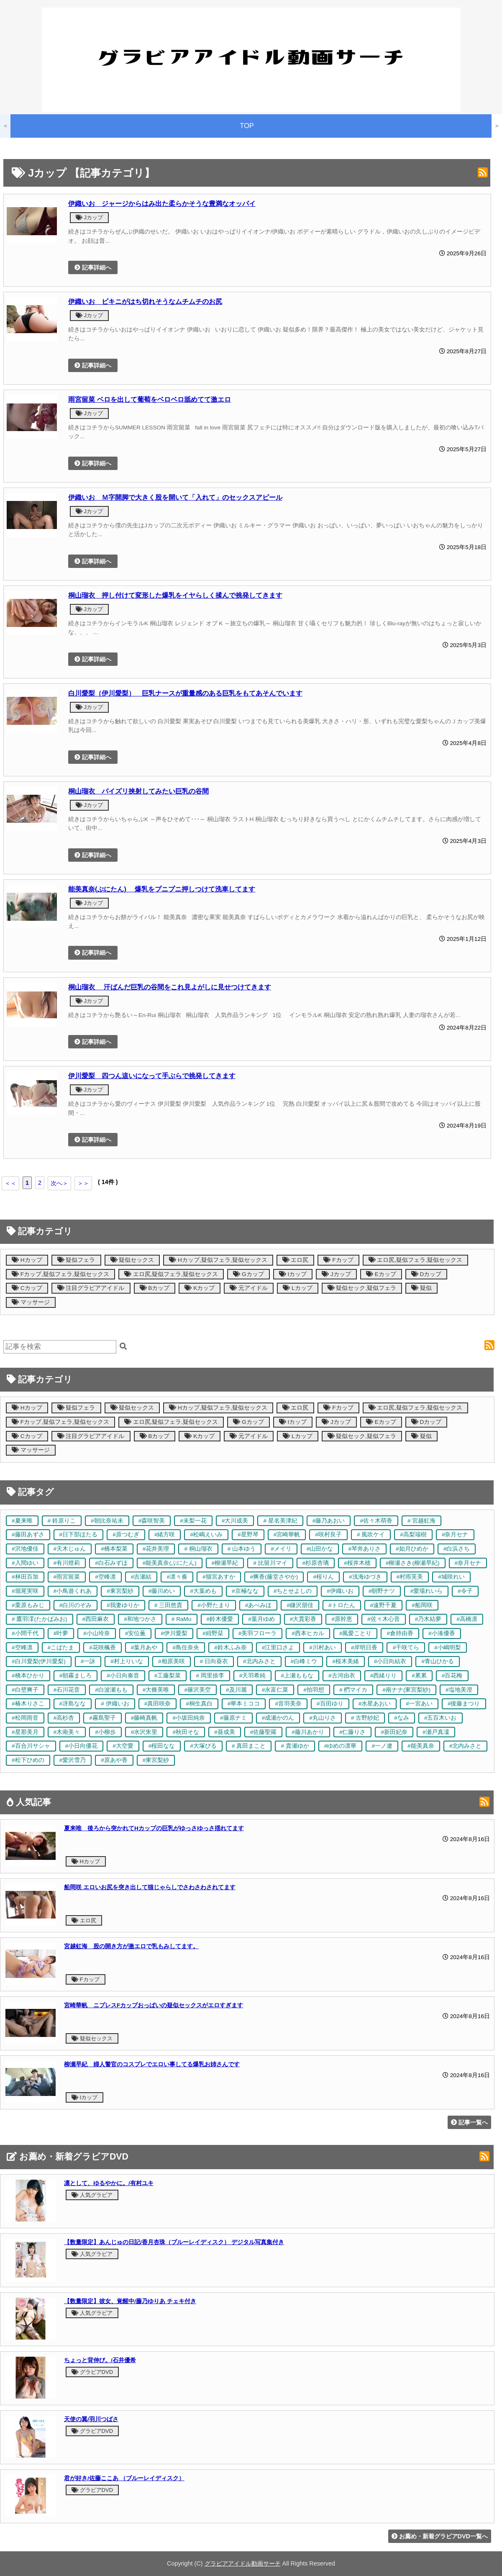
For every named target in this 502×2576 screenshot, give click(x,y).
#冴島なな (72, 1703)
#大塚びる (203, 1746)
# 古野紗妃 (365, 1718)
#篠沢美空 (197, 1690)
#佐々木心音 (383, 1619)
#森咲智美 (151, 1521)
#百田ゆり (330, 1703)
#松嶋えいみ (206, 1534)
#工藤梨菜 (167, 1675)
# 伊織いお (115, 1703)
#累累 (419, 1675)
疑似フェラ (76, 1260)
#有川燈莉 (67, 1563)
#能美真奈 (420, 1746)
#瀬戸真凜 (436, 1732)
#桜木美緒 (345, 1661)
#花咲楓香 (102, 1647)
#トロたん (341, 1605)
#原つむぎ (126, 1534)
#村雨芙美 (410, 1577)
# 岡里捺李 (210, 1675)
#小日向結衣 (390, 1661)
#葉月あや (144, 1647)
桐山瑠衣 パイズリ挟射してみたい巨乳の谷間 (138, 791)
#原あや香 (114, 1760)
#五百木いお (440, 1718)
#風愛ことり (355, 1633)
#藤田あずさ (28, 1534)
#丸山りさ (322, 1718)
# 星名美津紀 (280, 1521)
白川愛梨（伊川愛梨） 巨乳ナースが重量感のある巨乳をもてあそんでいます (185, 693)
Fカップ (338, 1260)
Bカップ (155, 1288)
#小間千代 (25, 1633)
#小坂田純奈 (188, 1718)
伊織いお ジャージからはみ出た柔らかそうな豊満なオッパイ (162, 203)
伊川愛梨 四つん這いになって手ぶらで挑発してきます (152, 1075)
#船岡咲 (422, 1605)
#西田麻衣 (95, 1619)
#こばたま (61, 1647)
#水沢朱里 (144, 1732)
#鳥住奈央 (185, 1647)
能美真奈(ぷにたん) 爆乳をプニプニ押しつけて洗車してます (162, 889)
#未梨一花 (193, 1521)
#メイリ (281, 1549)
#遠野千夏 (383, 1605)
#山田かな (320, 1549)
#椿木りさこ (28, 1703)
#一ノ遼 (381, 1746)
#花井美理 (156, 1549)
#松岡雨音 (25, 1718)
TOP (247, 126)
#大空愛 (123, 1746)
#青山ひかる (437, 1661)
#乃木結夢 (428, 1619)
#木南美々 (67, 1732)
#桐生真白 (199, 1703)
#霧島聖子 (102, 1718)
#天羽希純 (252, 1675)
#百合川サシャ (31, 1746)
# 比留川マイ (270, 1563)
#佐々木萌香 (376, 1521)
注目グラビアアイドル (91, 1288)
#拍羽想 (313, 1690)
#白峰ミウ (304, 1661)
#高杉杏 (64, 1718)
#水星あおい (375, 1703)
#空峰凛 (105, 1577)
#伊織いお (340, 1591)
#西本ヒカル (308, 1633)
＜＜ (10, 1183)
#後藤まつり (464, 1703)
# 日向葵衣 (214, 1661)
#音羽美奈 (288, 1703)
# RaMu (182, 1619)
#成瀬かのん (278, 1718)
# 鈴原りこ (62, 1521)
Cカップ (27, 1288)
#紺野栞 (212, 1633)
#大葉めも (203, 1591)
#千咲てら (405, 1647)
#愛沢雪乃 (72, 1760)
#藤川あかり (308, 1732)
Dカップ (426, 1274)
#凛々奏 (176, 1577)
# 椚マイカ (353, 1690)
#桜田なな (162, 1746)
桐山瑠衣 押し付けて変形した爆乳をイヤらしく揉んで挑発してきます (175, 595)
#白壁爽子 (25, 1690)
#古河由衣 (341, 1675)
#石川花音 (67, 1690)
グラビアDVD (92, 2372)
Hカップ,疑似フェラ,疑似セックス (218, 1260)
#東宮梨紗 (120, 1591)
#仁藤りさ (352, 1732)
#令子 (465, 1591)
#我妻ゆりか (123, 1605)
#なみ (401, 1718)
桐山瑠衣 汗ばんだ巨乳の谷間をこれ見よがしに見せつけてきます (169, 987)
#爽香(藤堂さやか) (274, 1577)
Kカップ (199, 1288)
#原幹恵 (341, 1619)
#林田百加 (25, 1577)
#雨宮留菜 (67, 1577)
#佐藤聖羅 (263, 1732)
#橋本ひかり (28, 1675)
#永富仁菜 (275, 1690)
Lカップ (297, 1288)
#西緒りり (383, 1675)
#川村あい (322, 1647)
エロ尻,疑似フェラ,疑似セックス (415, 1260)
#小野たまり (213, 1605)
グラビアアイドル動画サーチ (243, 2563)
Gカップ (248, 1274)
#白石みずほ (111, 1563)
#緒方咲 (164, 1534)
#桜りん (323, 1577)
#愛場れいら (426, 1591)
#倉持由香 (400, 1633)
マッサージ (31, 1302)
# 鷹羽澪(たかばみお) (39, 1619)
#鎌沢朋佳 (300, 1605)
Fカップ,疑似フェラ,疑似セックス (60, 1274)
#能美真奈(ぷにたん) (170, 1563)
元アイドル (249, 1288)
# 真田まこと (249, 1746)
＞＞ (83, 1183)
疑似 (421, 1288)
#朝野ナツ (382, 1591)
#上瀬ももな (297, 1675)
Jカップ (89, 217)
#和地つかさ (140, 1619)
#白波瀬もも (111, 1690)
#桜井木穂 (357, 1563)
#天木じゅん (70, 1549)
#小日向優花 (81, 1746)
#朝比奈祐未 (107, 1521)
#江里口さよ (278, 1647)
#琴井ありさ (364, 1549)
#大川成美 (235, 1521)
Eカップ (381, 1274)
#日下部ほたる (78, 1534)
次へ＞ (59, 1183)
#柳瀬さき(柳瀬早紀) (413, 1563)
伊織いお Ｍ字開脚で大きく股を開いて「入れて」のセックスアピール (175, 497)
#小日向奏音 (123, 1675)
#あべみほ (258, 1605)
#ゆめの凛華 (340, 1746)
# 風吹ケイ (371, 1534)
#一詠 (88, 1661)
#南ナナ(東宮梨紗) (406, 1690)
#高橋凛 (466, 1619)
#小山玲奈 (96, 1633)
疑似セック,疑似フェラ (362, 1288)
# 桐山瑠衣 (198, 1549)
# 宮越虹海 (421, 1521)
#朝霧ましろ (75, 1675)
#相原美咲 (171, 1661)
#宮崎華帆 (287, 1534)
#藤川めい (162, 1591)
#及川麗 (236, 1690)
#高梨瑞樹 (413, 1534)
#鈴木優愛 (220, 1619)
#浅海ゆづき (365, 1577)
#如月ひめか (412, 1549)
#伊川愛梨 (174, 1633)
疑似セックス (132, 1260)
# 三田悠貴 (168, 1605)
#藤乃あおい (328, 1521)
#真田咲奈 (157, 1703)
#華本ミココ (244, 1703)
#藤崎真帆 (144, 1718)
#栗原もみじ (28, 1605)
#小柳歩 (105, 1732)
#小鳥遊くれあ (73, 1591)
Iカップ (293, 1274)
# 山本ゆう (242, 1549)
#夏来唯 (22, 1521)
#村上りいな (126, 1661)
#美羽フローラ (257, 1633)
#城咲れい (451, 1577)
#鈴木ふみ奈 (230, 1647)
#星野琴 (248, 1534)
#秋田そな (185, 1732)
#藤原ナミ (233, 1718)
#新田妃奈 (394, 1732)
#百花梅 (452, 1675)
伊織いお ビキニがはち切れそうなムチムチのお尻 (145, 301)
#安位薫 (135, 1633)
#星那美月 (25, 1732)
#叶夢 (61, 1633)
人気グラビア (92, 2195)
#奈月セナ (455, 1534)
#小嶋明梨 (447, 1647)
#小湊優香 (441, 1633)
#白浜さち (456, 1549)
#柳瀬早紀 (225, 1563)
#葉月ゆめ (261, 1619)
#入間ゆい (25, 1563)
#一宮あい (419, 1703)
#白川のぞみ (75, 1605)
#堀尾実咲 (25, 1591)
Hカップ (27, 1260)
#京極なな (245, 1591)
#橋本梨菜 (114, 1549)
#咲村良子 (328, 1534)
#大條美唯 (156, 1690)
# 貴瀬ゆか (295, 1746)
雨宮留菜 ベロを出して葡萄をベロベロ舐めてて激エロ (149, 399)
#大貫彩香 (303, 1619)
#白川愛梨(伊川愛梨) (39, 1661)
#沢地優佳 (25, 1549)
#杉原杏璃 (315, 1563)
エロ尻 (295, 1260)
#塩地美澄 (459, 1690)
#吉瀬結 (141, 1577)
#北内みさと (259, 1661)
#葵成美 (224, 1732)
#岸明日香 (364, 1647)
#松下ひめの (28, 1760)
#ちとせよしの (293, 1591)
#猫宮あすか (218, 1577)
